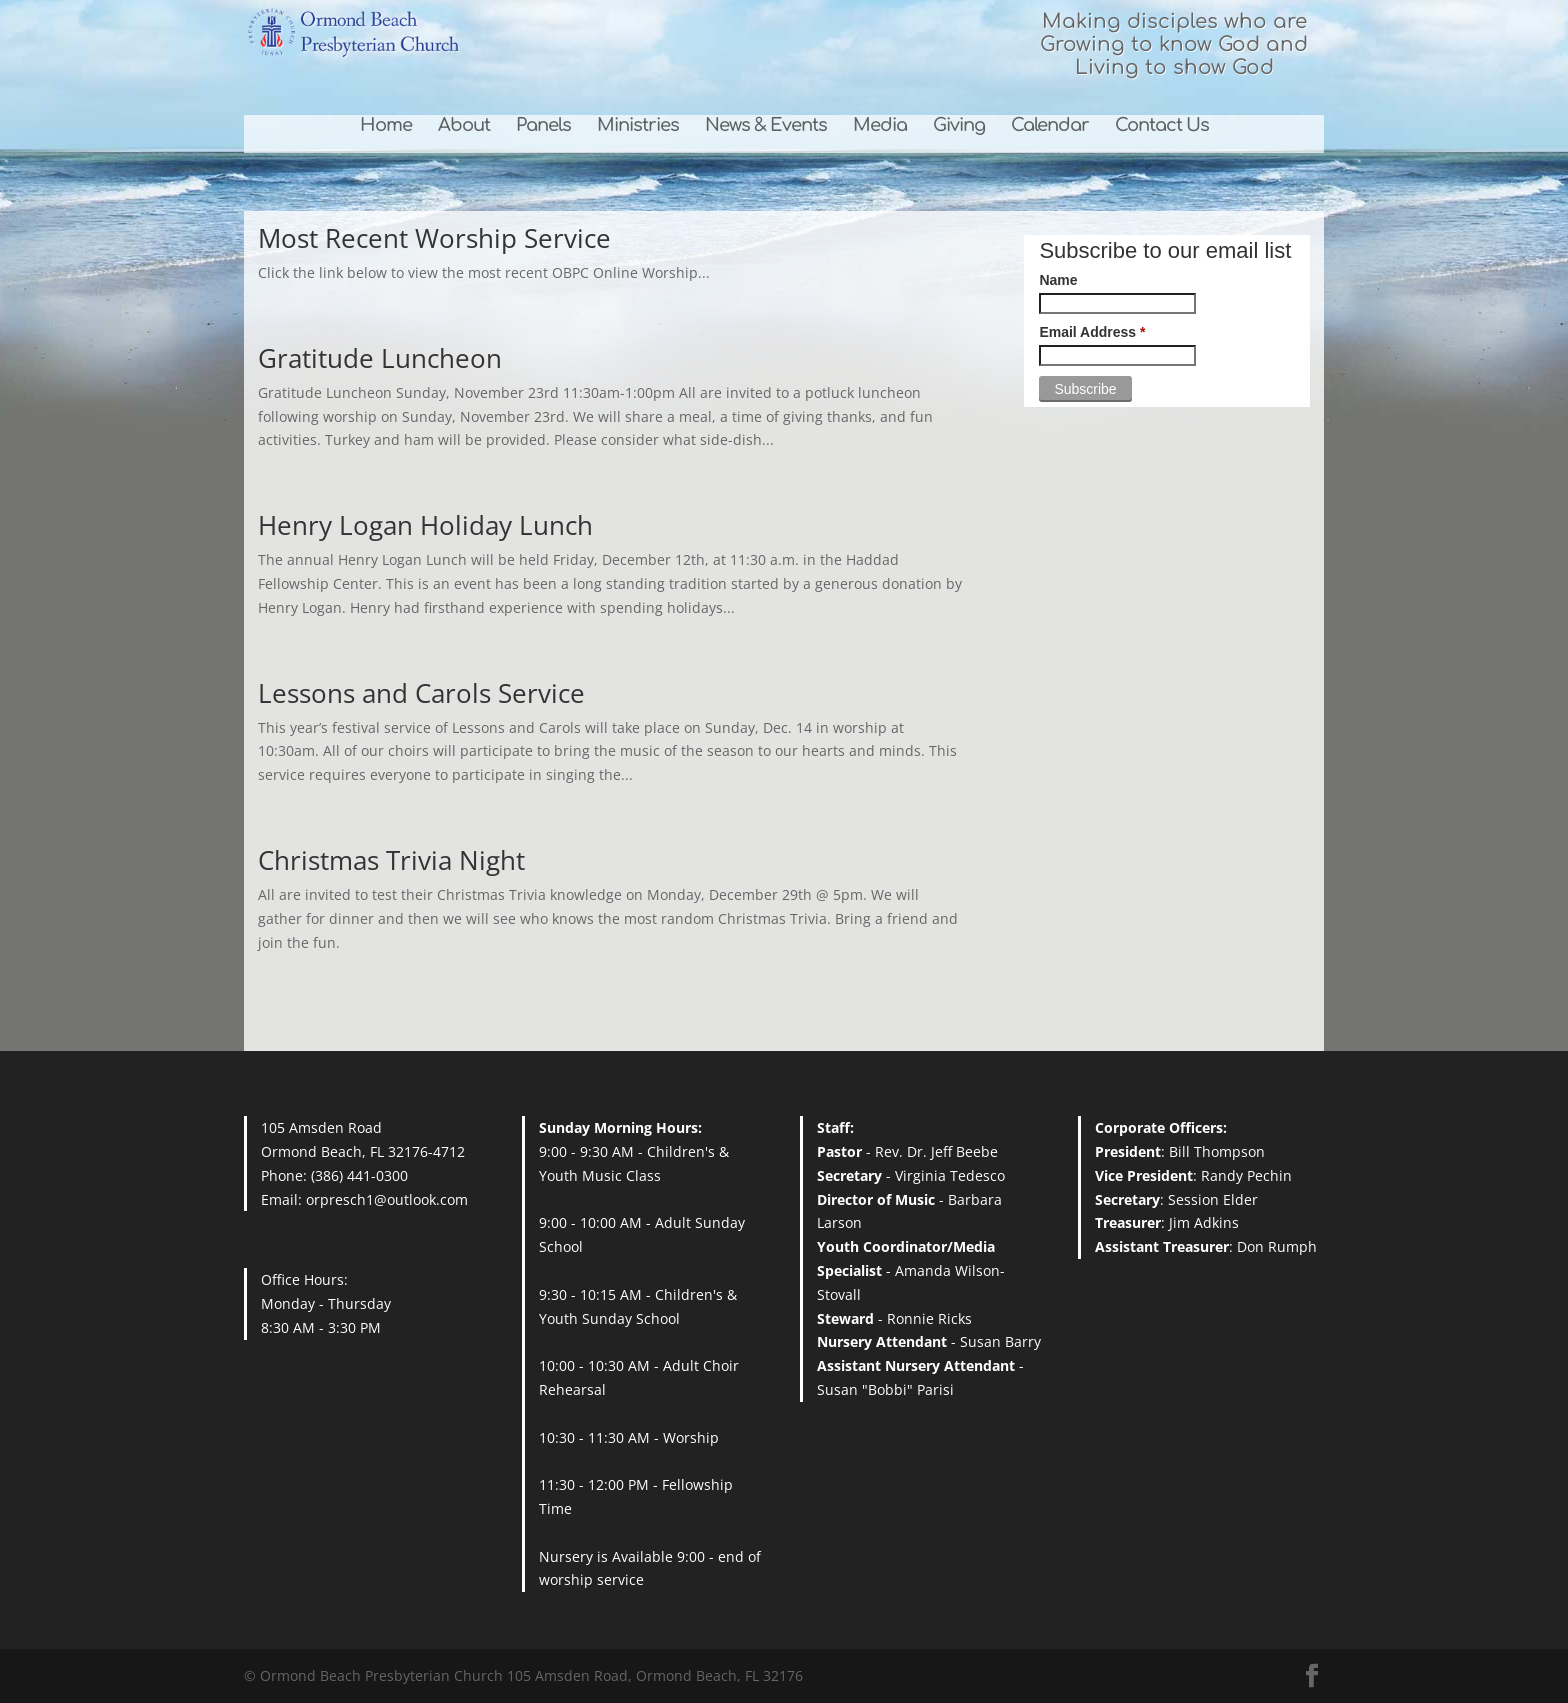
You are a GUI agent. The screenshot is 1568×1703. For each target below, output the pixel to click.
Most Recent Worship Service (434, 238)
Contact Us (1162, 126)
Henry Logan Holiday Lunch (425, 525)
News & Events (766, 126)
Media (880, 126)
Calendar (1050, 126)
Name (1058, 280)
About (464, 126)
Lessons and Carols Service (421, 693)
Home (386, 126)
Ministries (638, 126)
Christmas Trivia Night (391, 860)
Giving (959, 126)
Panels (543, 126)
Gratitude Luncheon (380, 358)
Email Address (1092, 332)
